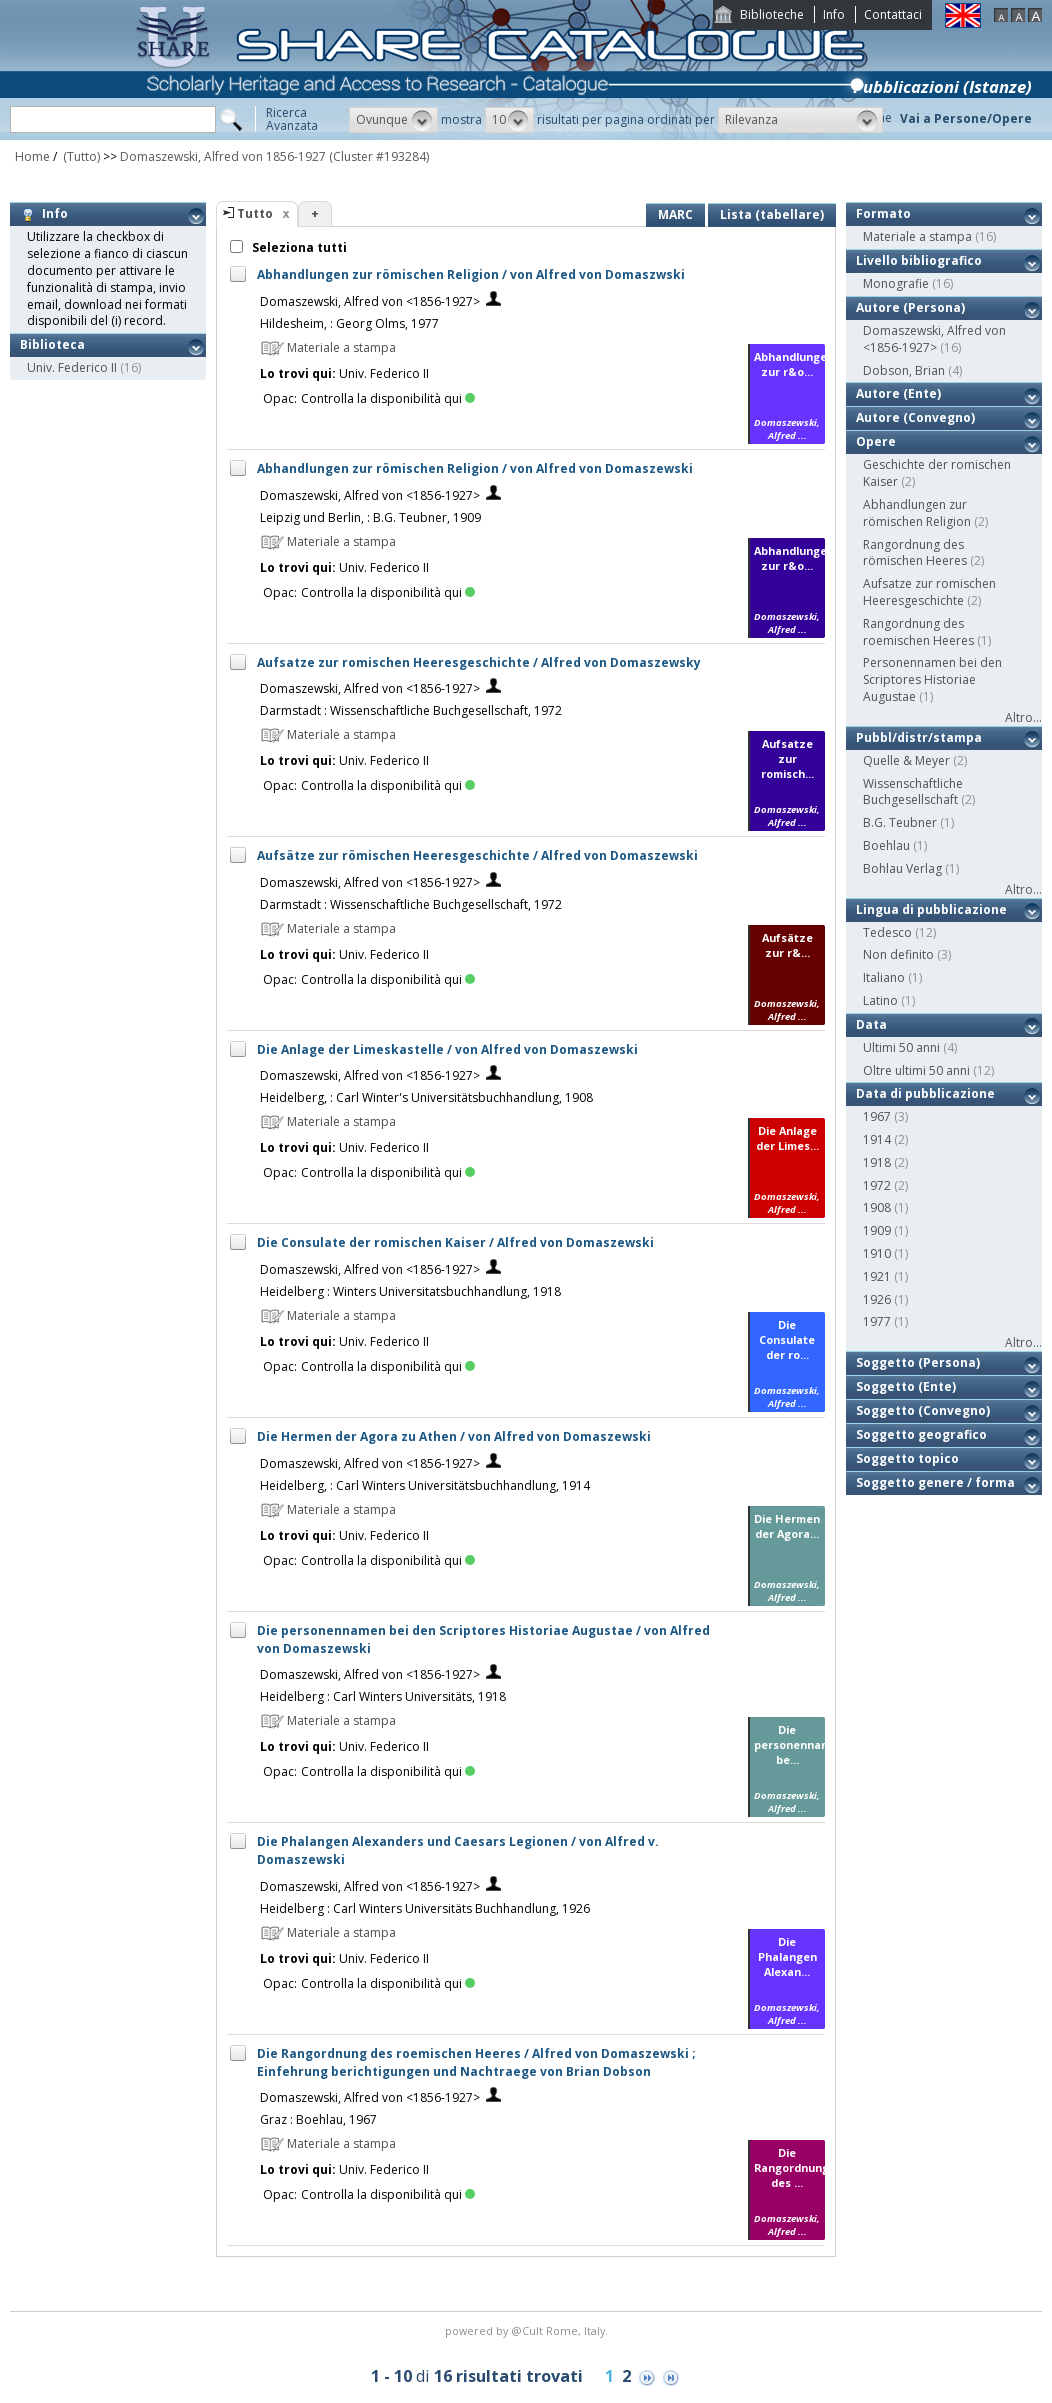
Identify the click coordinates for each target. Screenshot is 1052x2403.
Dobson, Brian (904, 370)
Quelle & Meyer (906, 760)
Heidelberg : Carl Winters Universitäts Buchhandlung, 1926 (425, 1908)
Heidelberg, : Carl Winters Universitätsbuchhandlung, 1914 (425, 1485)
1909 (877, 1230)
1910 (877, 1253)
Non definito (898, 954)
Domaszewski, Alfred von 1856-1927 (223, 156)
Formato (883, 213)
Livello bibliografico (919, 260)
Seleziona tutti (298, 247)
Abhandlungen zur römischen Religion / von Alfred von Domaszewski (475, 468)
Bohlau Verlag (902, 868)
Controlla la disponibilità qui (388, 398)
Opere (876, 441)
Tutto (255, 213)
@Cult (528, 2330)
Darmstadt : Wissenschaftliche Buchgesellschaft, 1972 (411, 710)
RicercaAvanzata (292, 119)
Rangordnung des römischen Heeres (915, 553)
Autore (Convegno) (915, 417)
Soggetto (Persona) (918, 1362)
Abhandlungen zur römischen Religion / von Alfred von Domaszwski (471, 274)
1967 (877, 1116)
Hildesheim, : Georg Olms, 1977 (349, 323)
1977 (877, 1321)
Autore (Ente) (898, 393)
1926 (877, 1299)
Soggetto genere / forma (935, 1482)
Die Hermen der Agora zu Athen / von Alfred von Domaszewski (454, 1436)
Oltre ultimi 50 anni (916, 1070)
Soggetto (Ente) (906, 1386)
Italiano (884, 977)
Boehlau (886, 845)
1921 (877, 1276)
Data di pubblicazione (925, 1093)
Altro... (1023, 717)
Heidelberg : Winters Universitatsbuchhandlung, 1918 (410, 1291)
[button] (393, 120)
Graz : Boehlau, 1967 (318, 2119)
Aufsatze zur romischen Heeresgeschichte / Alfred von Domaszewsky (479, 662)
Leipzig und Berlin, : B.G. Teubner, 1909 (370, 517)
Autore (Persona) (910, 307)
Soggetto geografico (921, 1434)
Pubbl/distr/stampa (919, 737)
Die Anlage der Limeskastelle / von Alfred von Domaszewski (447, 1049)
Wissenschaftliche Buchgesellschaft (913, 792)
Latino (880, 1000)
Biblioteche (772, 14)
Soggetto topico (907, 1458)
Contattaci (893, 14)
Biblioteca (52, 344)
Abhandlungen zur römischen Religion (917, 513)
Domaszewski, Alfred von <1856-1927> (370, 301)
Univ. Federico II (72, 367)
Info (834, 14)
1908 (877, 1207)
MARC (675, 214)
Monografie (896, 283)
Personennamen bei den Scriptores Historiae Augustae (932, 679)
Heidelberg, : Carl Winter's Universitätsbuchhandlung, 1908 (426, 1097)
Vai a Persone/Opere (966, 118)
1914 (877, 1139)
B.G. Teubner (900, 822)
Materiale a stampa (917, 236)
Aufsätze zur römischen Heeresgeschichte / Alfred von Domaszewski (477, 855)
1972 (877, 1185)
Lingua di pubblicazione (931, 909)
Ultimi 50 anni (901, 1047)
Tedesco (887, 932)
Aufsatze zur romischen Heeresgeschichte (929, 592)
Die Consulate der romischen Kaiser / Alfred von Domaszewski (455, 1242)
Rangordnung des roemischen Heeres (918, 632)
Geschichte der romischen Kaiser (937, 473)
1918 (877, 1162)
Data (871, 1024)
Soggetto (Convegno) (923, 1410)
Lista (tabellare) (772, 214)
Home (32, 156)
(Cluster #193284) (379, 156)
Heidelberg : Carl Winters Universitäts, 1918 (383, 1696)
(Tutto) (80, 156)
